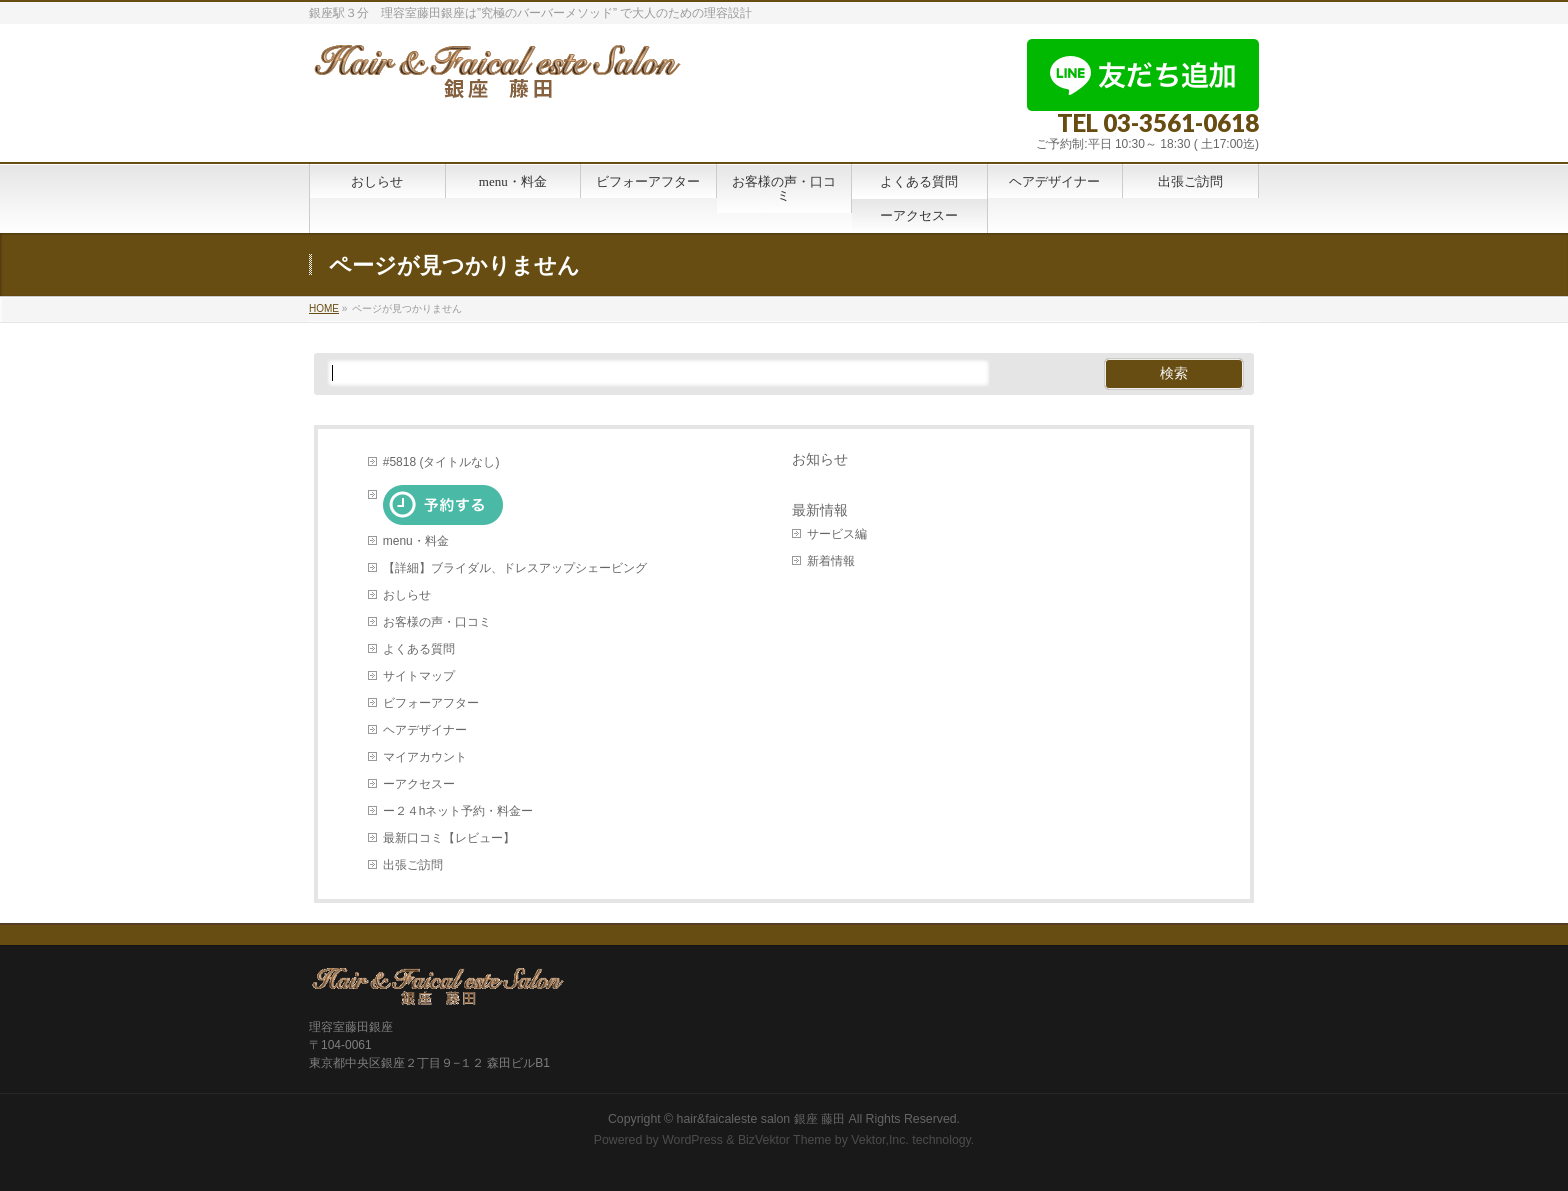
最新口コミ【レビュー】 (449, 838)
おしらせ (407, 595)
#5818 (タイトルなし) (441, 462)
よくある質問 (419, 649)
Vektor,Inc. (880, 1140)
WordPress (692, 1140)
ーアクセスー (419, 784)
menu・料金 (416, 541)
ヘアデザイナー (425, 730)
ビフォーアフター (431, 703)
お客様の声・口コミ (437, 622)
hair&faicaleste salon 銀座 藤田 (761, 1119)
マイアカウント (425, 757)
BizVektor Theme (785, 1140)
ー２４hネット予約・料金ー (458, 811)
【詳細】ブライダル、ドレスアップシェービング (515, 568)
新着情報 (831, 561)
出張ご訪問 (413, 865)
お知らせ (820, 459)
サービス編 (837, 534)
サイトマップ (419, 676)
